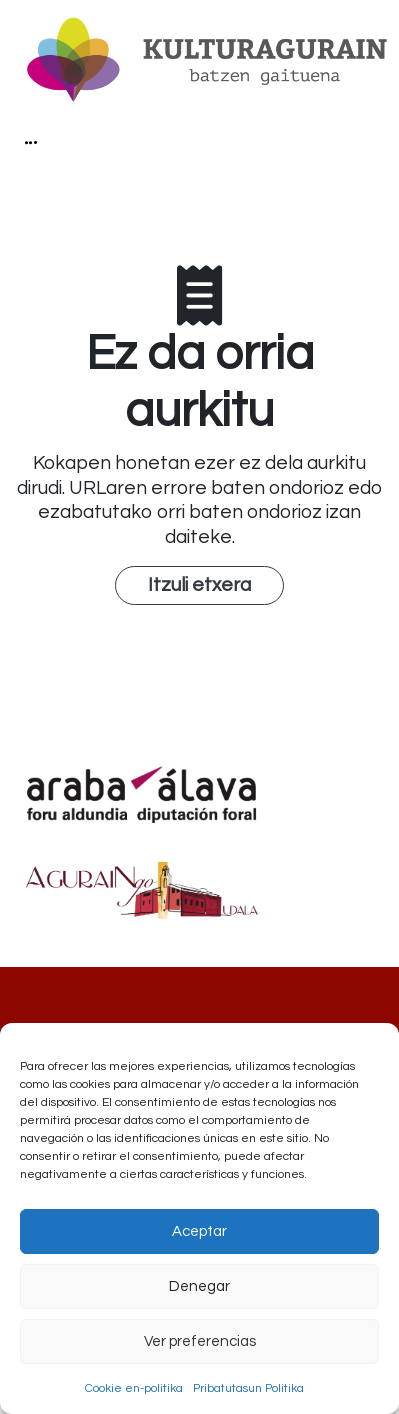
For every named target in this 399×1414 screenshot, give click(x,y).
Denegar (199, 1286)
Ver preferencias (200, 1341)
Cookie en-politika (134, 1388)
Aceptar (199, 1231)
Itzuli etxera (199, 585)
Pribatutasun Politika (248, 1388)
